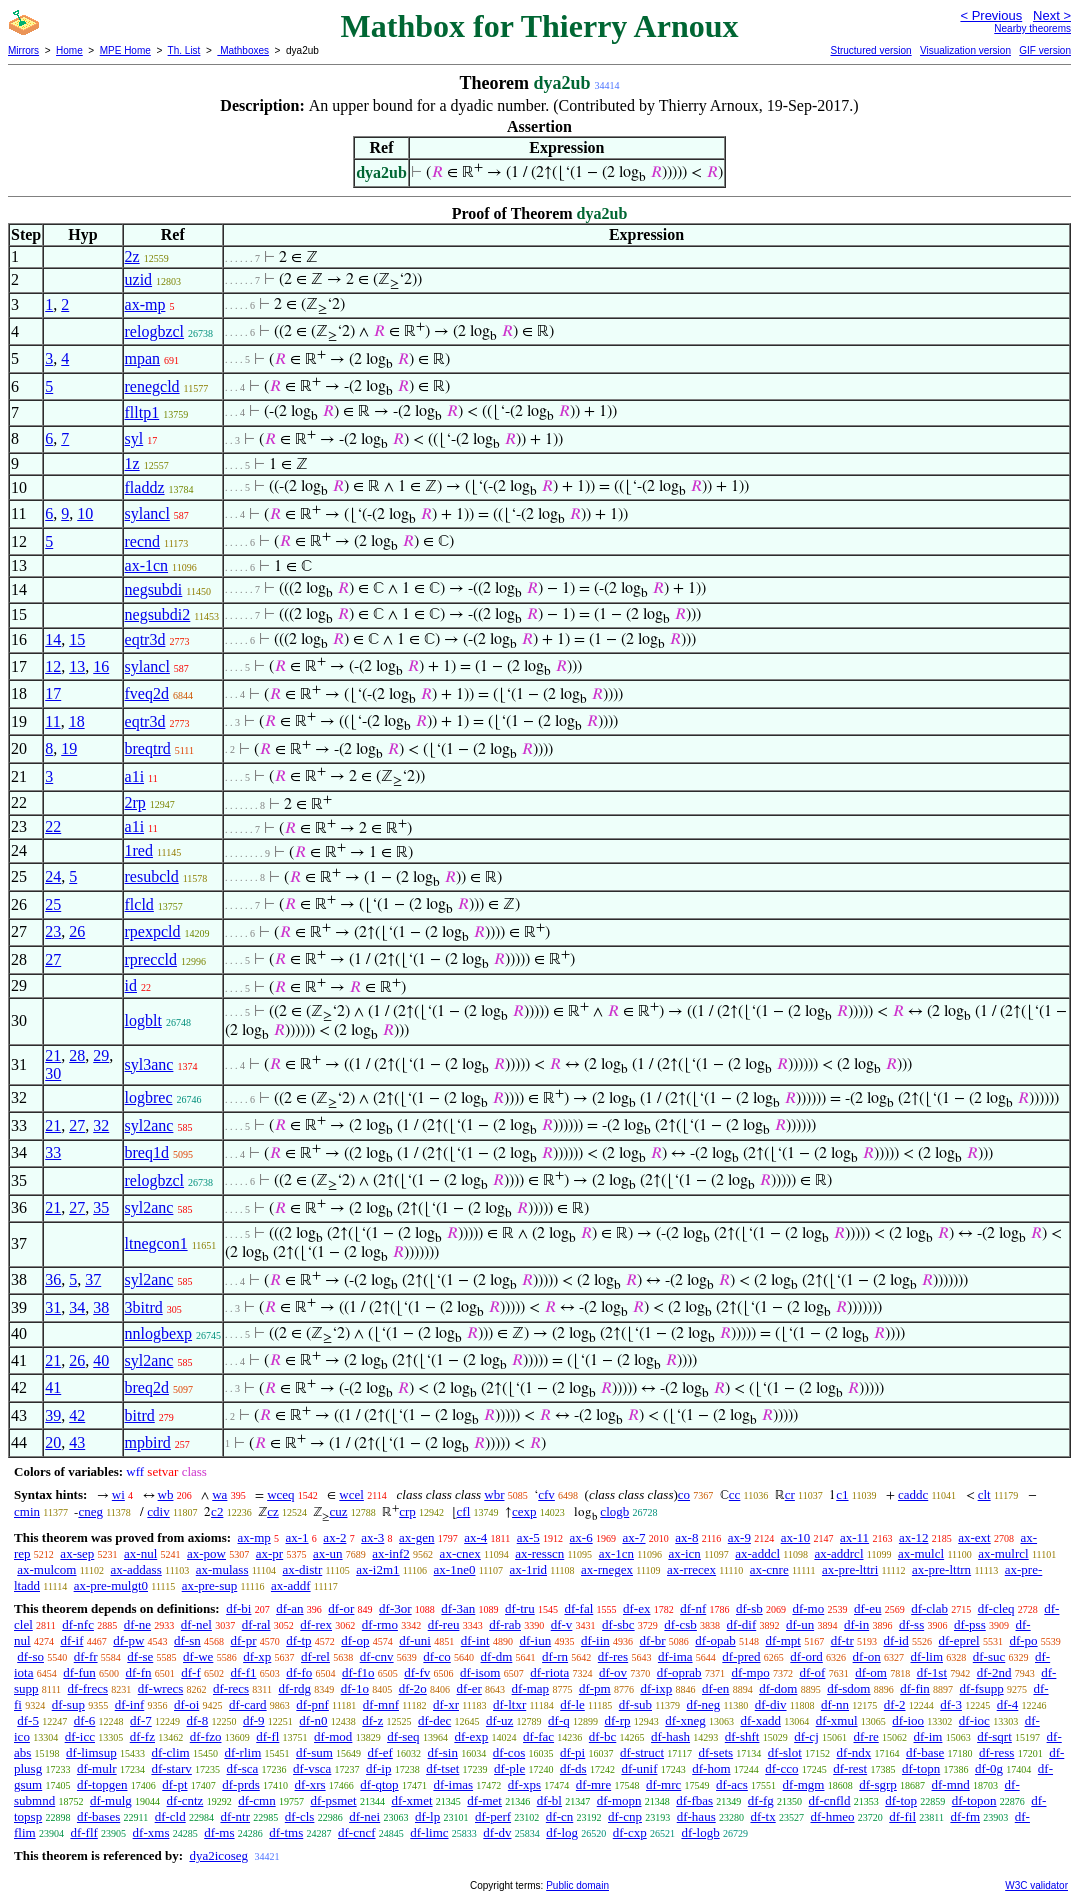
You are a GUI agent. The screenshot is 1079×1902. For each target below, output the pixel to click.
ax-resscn (539, 1553)
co (684, 1494)
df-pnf (312, 1704)
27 (53, 959)
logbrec (149, 1097)
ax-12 (914, 1537)
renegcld (152, 386)
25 (53, 904)
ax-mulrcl (1003, 1553)
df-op (355, 1640)
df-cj (806, 1736)
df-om (871, 1672)
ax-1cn (147, 565)
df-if (71, 1640)
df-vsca (312, 1768)
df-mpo (750, 1672)
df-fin (915, 1688)
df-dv (497, 1832)
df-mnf (381, 1704)
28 (77, 1055)
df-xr (446, 1704)
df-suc (989, 1656)
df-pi (572, 1752)
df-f (191, 1672)
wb (166, 1494)
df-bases (98, 1816)
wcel (351, 1494)
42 (77, 1415)
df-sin (443, 1752)
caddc (913, 1494)
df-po (1023, 1640)
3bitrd (144, 1307)
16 (101, 666)
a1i (135, 776)
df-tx (762, 1816)
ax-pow (206, 1553)
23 (53, 931)
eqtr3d (145, 639)
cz (273, 1511)
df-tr (842, 1640)
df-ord (806, 1656)
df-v (562, 1624)
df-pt (174, 1784)
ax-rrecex (691, 1569)
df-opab (715, 1640)
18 (77, 721)
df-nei (364, 1816)
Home (69, 50)
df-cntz (185, 1800)
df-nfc (78, 1624)
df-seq (403, 1736)
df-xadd (760, 1720)
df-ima (675, 1656)
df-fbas (694, 1800)
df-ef (380, 1752)
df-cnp (625, 1816)
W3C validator (1036, 1885)
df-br (653, 1640)
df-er (469, 1688)
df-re (866, 1736)
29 (101, 1055)
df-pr (244, 1640)
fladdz (145, 487)
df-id (895, 1640)
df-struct (642, 1752)
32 (101, 1125)
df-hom (711, 1768)
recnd (143, 541)
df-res (613, 1656)
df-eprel (959, 1640)
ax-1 (297, 1537)
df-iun (535, 1640)
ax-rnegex (607, 1569)
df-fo (299, 1672)
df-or (341, 1608)
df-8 (198, 1720)
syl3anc (149, 1064)
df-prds (241, 1784)
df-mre (593, 1784)
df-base (925, 1752)
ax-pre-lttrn (941, 1569)
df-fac (538, 1736)
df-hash (670, 1736)
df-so (30, 1656)
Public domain (577, 1885)
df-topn (921, 1768)
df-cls (300, 1816)
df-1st (932, 1672)
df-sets (715, 1752)
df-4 (1008, 1704)
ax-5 (528, 1537)
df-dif (742, 1624)
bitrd (140, 1415)
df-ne (137, 1624)
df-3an (458, 1608)
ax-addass (135, 1569)
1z (132, 463)
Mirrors (23, 50)
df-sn (187, 1640)
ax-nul (140, 1553)
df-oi (186, 1704)
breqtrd (148, 748)
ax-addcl (757, 1553)
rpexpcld (153, 931)
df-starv (171, 1768)
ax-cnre (769, 1569)
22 (53, 826)
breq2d (147, 1387)
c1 (842, 1494)
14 (53, 639)
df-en (715, 1688)
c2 (217, 1511)
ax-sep (77, 1553)
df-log (562, 1832)
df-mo (808, 1608)
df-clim (170, 1752)
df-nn (835, 1704)
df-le (572, 1704)
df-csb (680, 1624)
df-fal (578, 1608)
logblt (143, 1020)
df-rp (618, 1720)
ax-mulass (222, 1569)
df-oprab (679, 1672)
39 (53, 1415)
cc (735, 1494)
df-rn (555, 1656)
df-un (800, 1624)
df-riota (549, 1672)
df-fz (142, 1736)
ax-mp (145, 304)
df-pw (128, 1640)
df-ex (636, 1608)
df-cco (781, 1768)
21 (53, 1055)
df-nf (693, 1608)
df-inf (130, 1704)
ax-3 (372, 1537)
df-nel (196, 1624)
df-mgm (804, 1784)
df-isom (480, 1672)
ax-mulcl (921, 1553)
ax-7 (633, 1537)
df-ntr (235, 1816)
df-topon (974, 1800)
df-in (856, 1624)
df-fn (139, 1672)
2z (132, 256)
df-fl (267, 1736)
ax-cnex (460, 1553)
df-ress (996, 1752)
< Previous (991, 15)
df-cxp (630, 1832)
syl (134, 438)
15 (77, 639)
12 (53, 666)
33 (53, 1152)
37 (93, 1279)
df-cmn (257, 1800)
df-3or (395, 1608)
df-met (484, 1800)
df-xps (524, 1784)
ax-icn (684, 1553)
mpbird (148, 1442)
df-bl (549, 1800)
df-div (771, 1704)
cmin (27, 1511)
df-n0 (313, 1720)
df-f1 (244, 1672)
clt (984, 1494)
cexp (524, 1511)
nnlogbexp (159, 1333)
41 (53, 1387)
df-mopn (619, 1800)
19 (69, 748)
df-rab (505, 1624)
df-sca (243, 1768)
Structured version (870, 50)
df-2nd (994, 1672)
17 (53, 693)
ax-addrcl (838, 1553)
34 (77, 1307)
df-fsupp (982, 1688)
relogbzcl (155, 331)
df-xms (151, 1832)
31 (53, 1307)
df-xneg (685, 1720)
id (131, 985)
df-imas (453, 1784)
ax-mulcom (46, 1569)
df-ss (911, 1624)
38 (101, 1307)
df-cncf (357, 1832)
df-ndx (854, 1752)
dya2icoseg (218, 1855)
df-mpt (782, 1640)
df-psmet (333, 1800)
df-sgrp (878, 1784)
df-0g (989, 1768)
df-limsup (91, 1752)
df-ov (613, 1672)
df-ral (256, 1624)
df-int (475, 1640)
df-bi (238, 1608)
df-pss (970, 1624)
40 (101, 1360)
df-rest (850, 1768)
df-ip (378, 1768)
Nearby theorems (1032, 28)
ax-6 (581, 1537)
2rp (135, 802)
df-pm (595, 1688)
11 (52, 721)
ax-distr (303, 1569)
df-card (248, 1704)
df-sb (749, 1608)
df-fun (79, 1672)
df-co (436, 1656)
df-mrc (663, 1784)
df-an (289, 1608)
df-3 (951, 1704)
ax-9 (739, 1537)
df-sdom (848, 1688)
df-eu (867, 1608)
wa (219, 1494)
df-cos (509, 1752)
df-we (198, 1656)
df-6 (85, 1720)
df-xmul (837, 1720)
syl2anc (149, 1125)
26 (77, 931)
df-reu (444, 1624)
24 (53, 876)
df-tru (520, 1608)
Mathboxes (243, 50)
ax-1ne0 (455, 1569)
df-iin (595, 1640)
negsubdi (154, 589)
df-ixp (656, 1688)
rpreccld (151, 959)
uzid (139, 279)
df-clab (929, 1608)
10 (85, 513)
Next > (1052, 15)
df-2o (413, 1688)
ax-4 (475, 1537)
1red (139, 850)
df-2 (895, 1704)
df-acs (732, 1784)
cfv (546, 1494)
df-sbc (618, 1624)
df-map (531, 1688)
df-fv (417, 1672)
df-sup (68, 1704)
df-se (140, 1656)
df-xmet (411, 1800)
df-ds (573, 1768)
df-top (901, 1800)
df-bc (602, 1736)
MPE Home (125, 50)
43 (77, 1442)
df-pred (741, 1656)
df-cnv (377, 1656)
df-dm (497, 1656)
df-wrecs (160, 1688)
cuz (338, 1511)
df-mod (333, 1736)
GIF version (1045, 50)
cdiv (158, 1511)
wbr (494, 1494)
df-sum (314, 1752)
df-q (559, 1720)
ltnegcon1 (156, 1243)
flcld (139, 904)
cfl (464, 1511)
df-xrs (310, 1784)
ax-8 (686, 1537)
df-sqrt (994, 1736)
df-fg (761, 1800)
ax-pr (269, 1553)
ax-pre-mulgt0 (111, 1585)
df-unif (639, 1768)
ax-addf (291, 1585)
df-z (372, 1720)
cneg (90, 1511)
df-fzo (206, 1736)
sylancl (147, 513)
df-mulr (97, 1768)
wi (118, 1494)
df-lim (927, 1656)
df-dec (434, 1720)
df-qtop (379, 1784)
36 (53, 1279)
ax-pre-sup (210, 1585)
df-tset (442, 1768)
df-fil (902, 1816)
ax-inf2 (391, 1553)
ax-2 (334, 1537)
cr (790, 1494)
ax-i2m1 (377, 1569)
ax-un (328, 1553)
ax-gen (416, 1537)
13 (77, 666)
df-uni (415, 1640)
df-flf (83, 1832)
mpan (143, 358)
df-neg (703, 1704)
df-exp (471, 1736)
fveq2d (147, 693)
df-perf (493, 1816)
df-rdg (294, 1688)
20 (53, 1442)
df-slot (785, 1752)
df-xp (257, 1656)
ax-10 (796, 1537)
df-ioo (908, 1720)
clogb (614, 1511)
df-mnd (951, 1784)
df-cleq (996, 1608)
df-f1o (358, 1672)
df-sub (635, 1704)
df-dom (778, 1688)
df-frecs (88, 1688)
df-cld (170, 1816)
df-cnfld (830, 1800)
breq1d (147, 1152)
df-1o (355, 1688)
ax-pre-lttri (850, 1569)
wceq (280, 1494)
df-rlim (242, 1752)
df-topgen (102, 1784)
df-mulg (111, 1800)
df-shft (742, 1736)
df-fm (965, 1816)
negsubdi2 (158, 614)
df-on (867, 1656)
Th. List (184, 50)
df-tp (298, 1640)
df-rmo (380, 1624)
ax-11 (854, 1537)
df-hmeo (832, 1816)
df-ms (219, 1832)
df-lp (427, 1816)
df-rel (315, 1656)
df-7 (141, 1720)
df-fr (86, 1656)
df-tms (286, 1832)
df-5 (28, 1720)
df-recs (231, 1688)
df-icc (80, 1736)
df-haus (696, 1816)
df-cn (559, 1816)
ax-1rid (528, 1569)
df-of (812, 1672)
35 (101, 1207)
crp (407, 1511)
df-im (928, 1736)
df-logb (700, 1832)
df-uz (499, 1720)
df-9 (254, 1720)
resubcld (152, 876)
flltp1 (142, 412)
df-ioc (974, 1720)
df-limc (429, 1832)
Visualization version (965, 50)
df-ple (509, 1768)
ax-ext (974, 1537)
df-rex (316, 1624)
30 (53, 1073)
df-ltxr (509, 1704)
